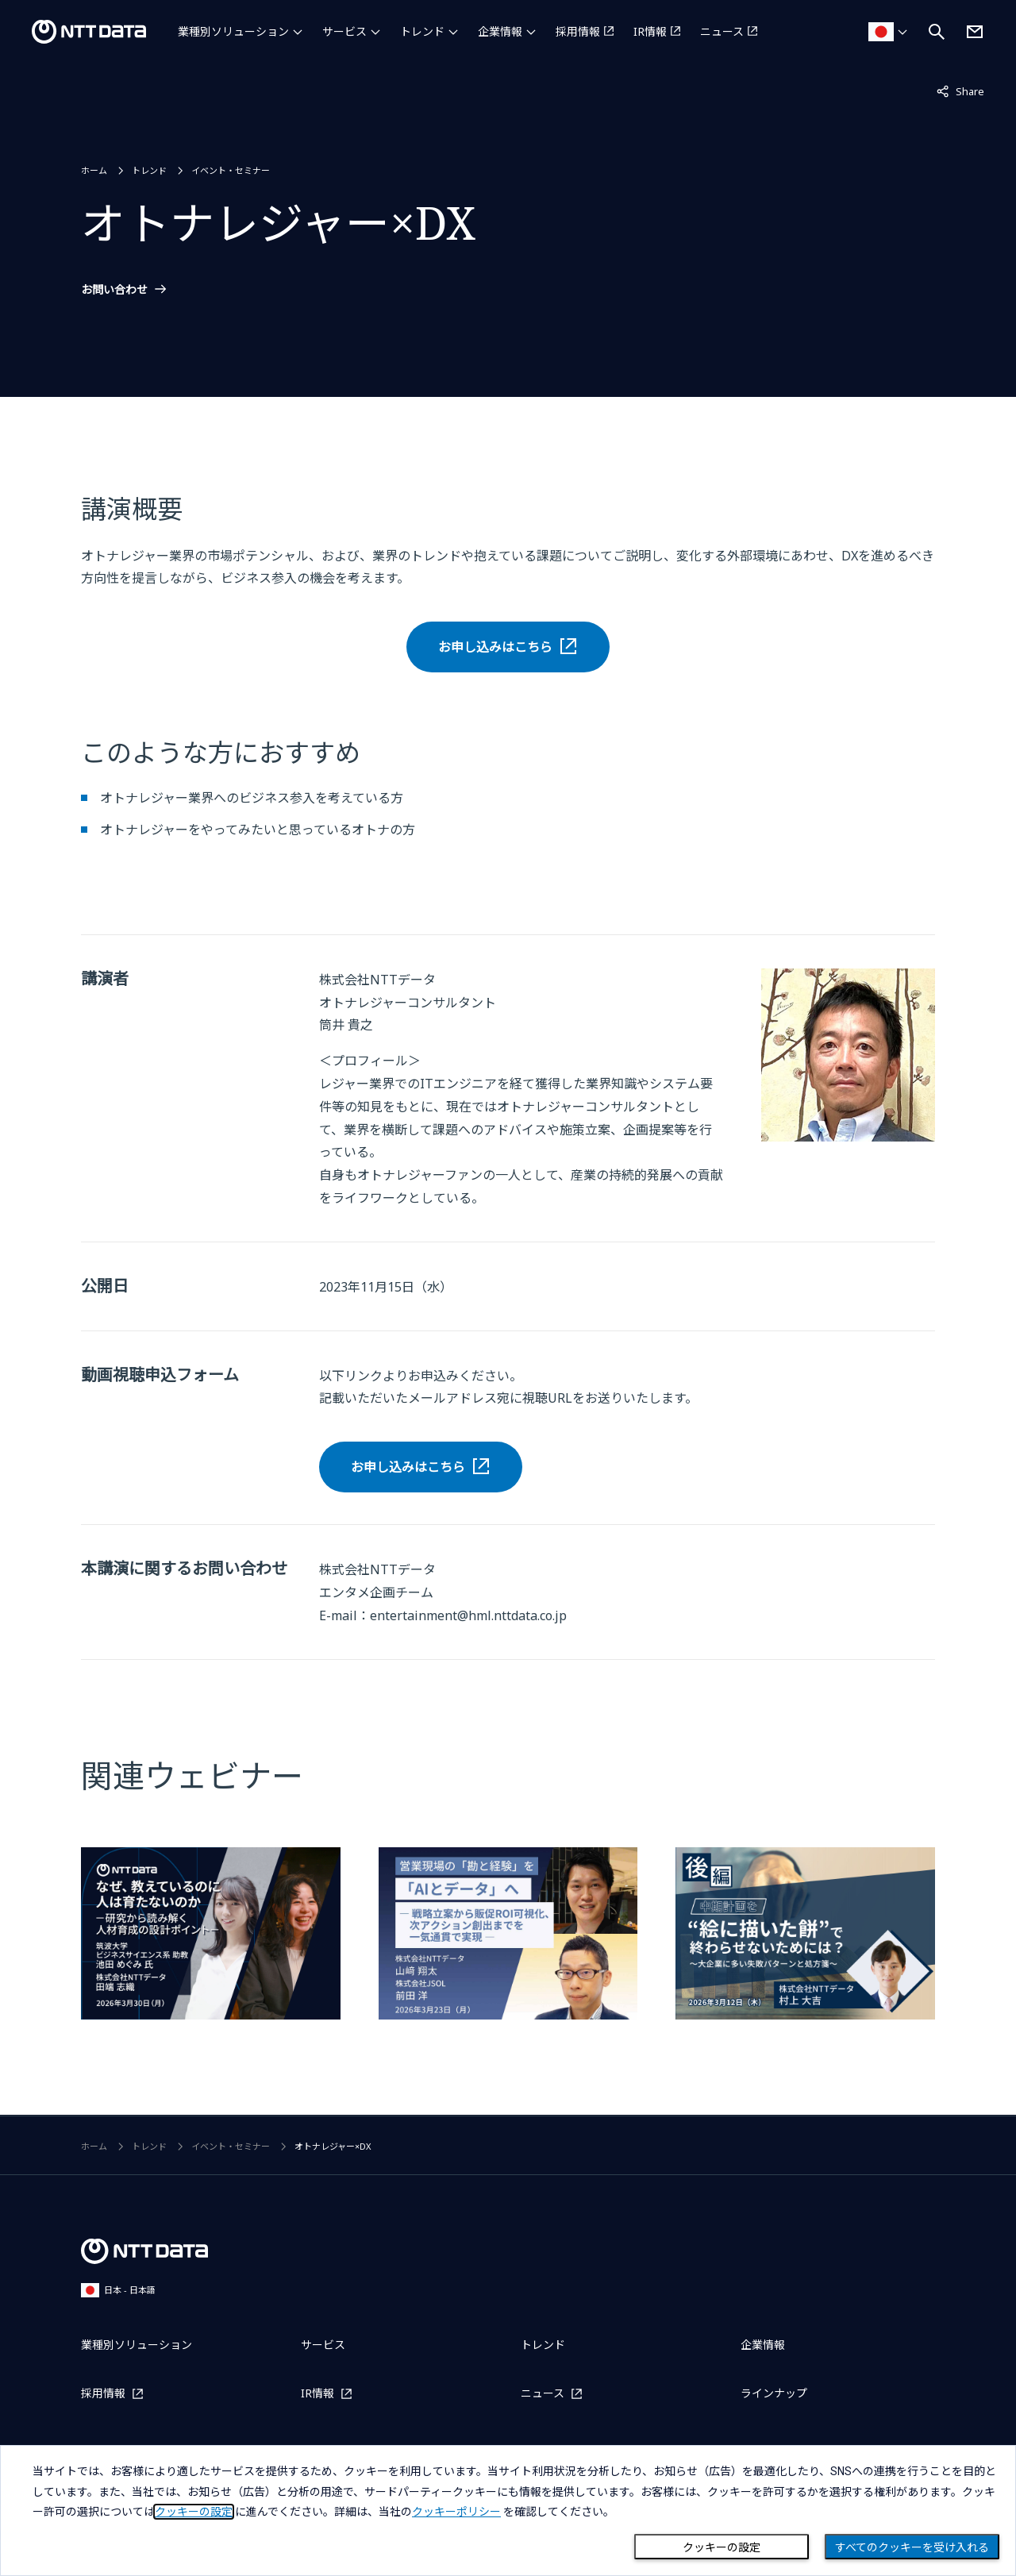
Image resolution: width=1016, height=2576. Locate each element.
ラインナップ (774, 2393)
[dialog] (508, 2510)
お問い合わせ (114, 289)
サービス (344, 31)
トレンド (422, 31)
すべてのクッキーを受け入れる (912, 2547)
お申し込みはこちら (495, 647)
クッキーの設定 (721, 2547)
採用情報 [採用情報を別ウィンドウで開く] (578, 31)
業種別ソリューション (233, 31)
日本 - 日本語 (118, 2290)
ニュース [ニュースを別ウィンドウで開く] (722, 31)
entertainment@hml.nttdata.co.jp (468, 1615)
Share (960, 90)
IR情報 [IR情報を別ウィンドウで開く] (650, 31)
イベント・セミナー (230, 170)
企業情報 (500, 31)
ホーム (94, 170)
